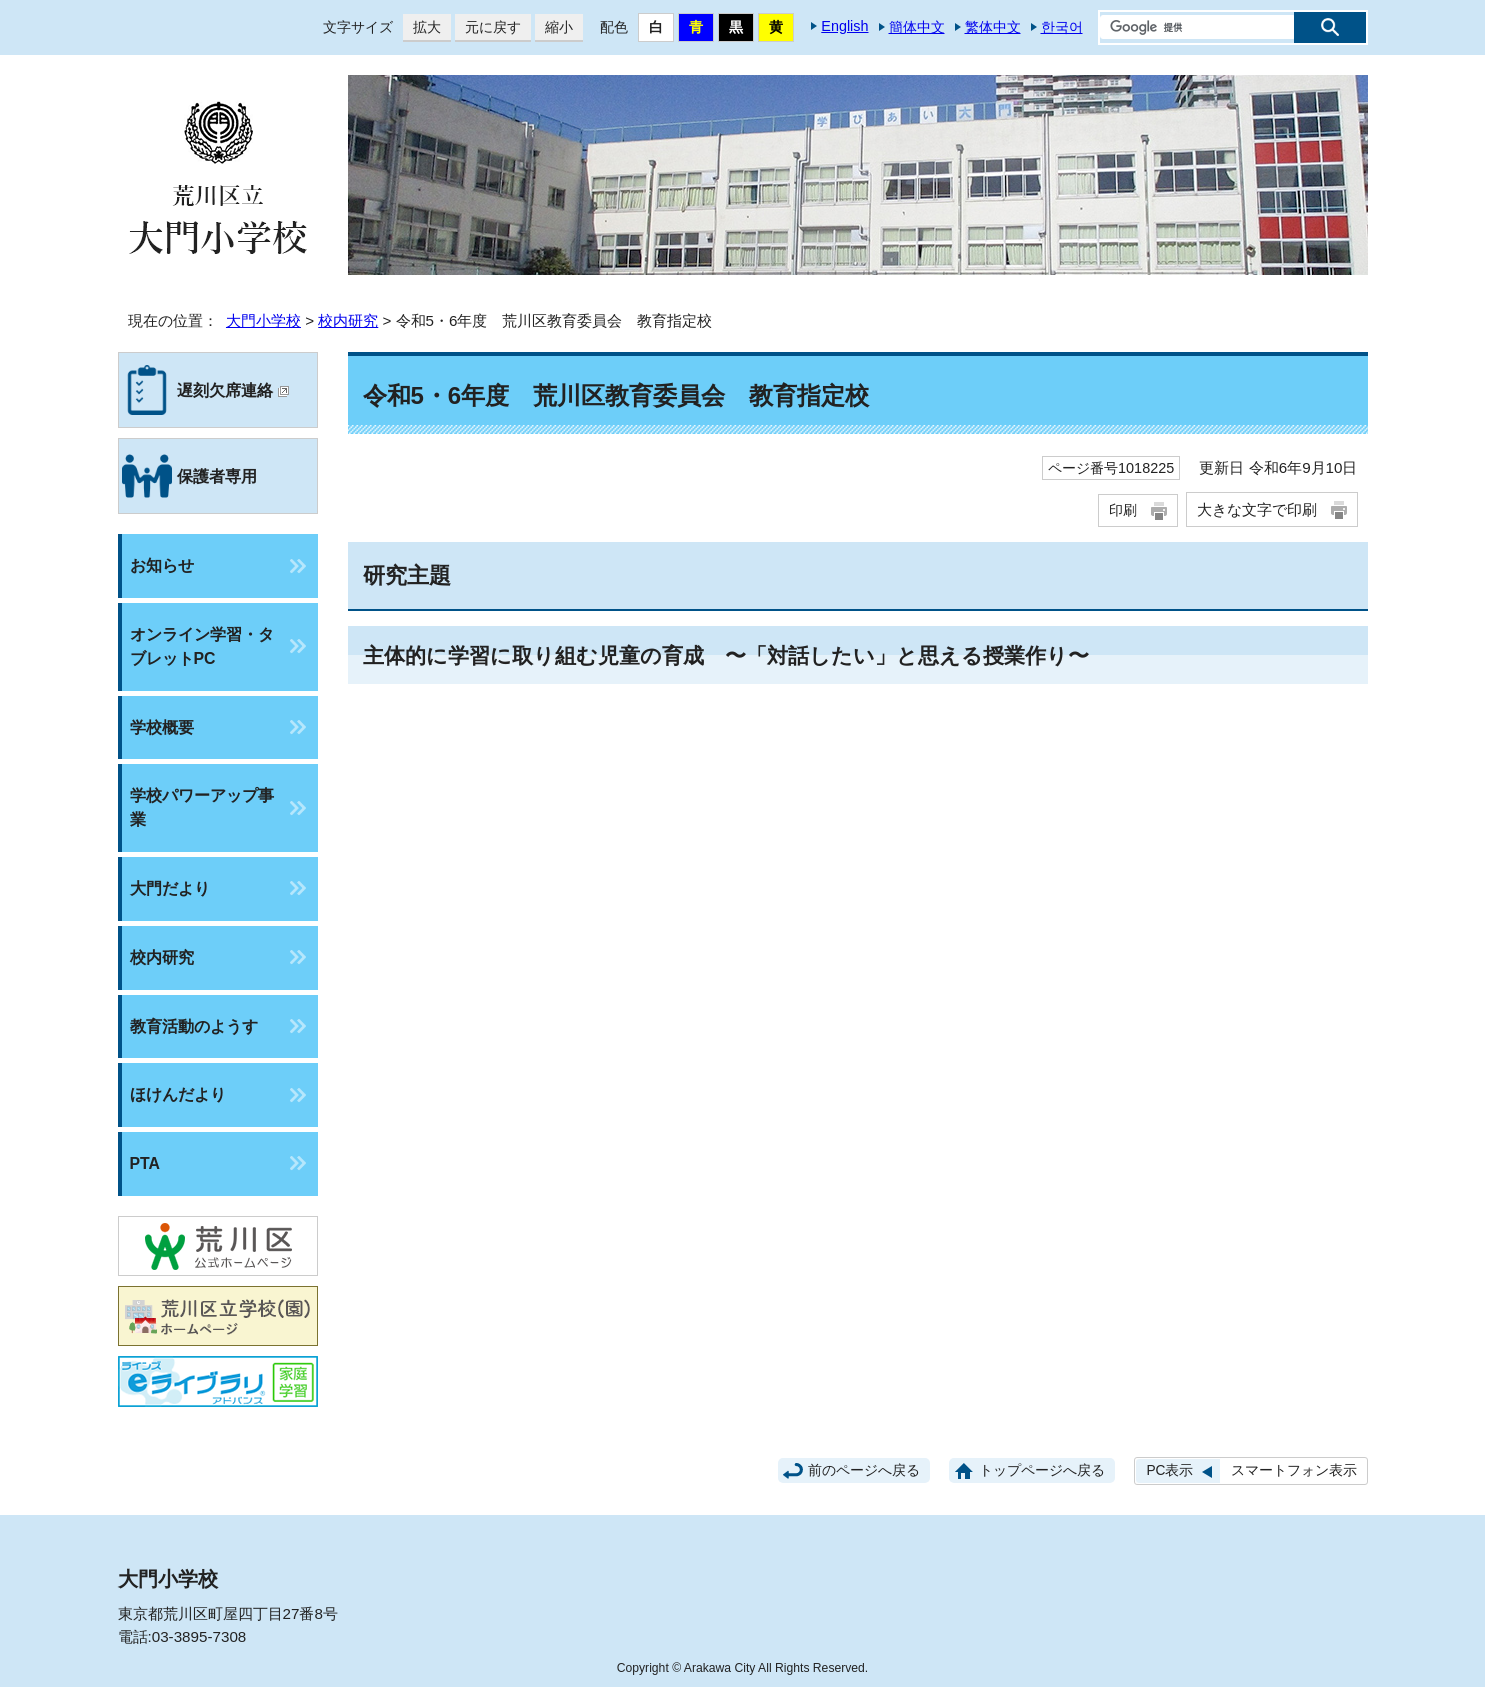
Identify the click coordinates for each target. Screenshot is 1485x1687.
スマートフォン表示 (1294, 1470)
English (844, 26)
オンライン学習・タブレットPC (202, 646)
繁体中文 (993, 27)
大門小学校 (263, 320)
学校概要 (162, 727)
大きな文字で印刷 (1257, 509)
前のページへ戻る (864, 1470)
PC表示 (1169, 1470)
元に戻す (488, 27)
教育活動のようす (194, 1026)
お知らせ (162, 565)
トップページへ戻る (1042, 1470)
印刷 (1123, 510)
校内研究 (348, 320)
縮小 (554, 27)
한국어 (1062, 27)
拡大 (422, 27)
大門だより (170, 888)
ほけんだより (178, 1094)
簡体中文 (917, 27)
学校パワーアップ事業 (202, 807)
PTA (145, 1163)
